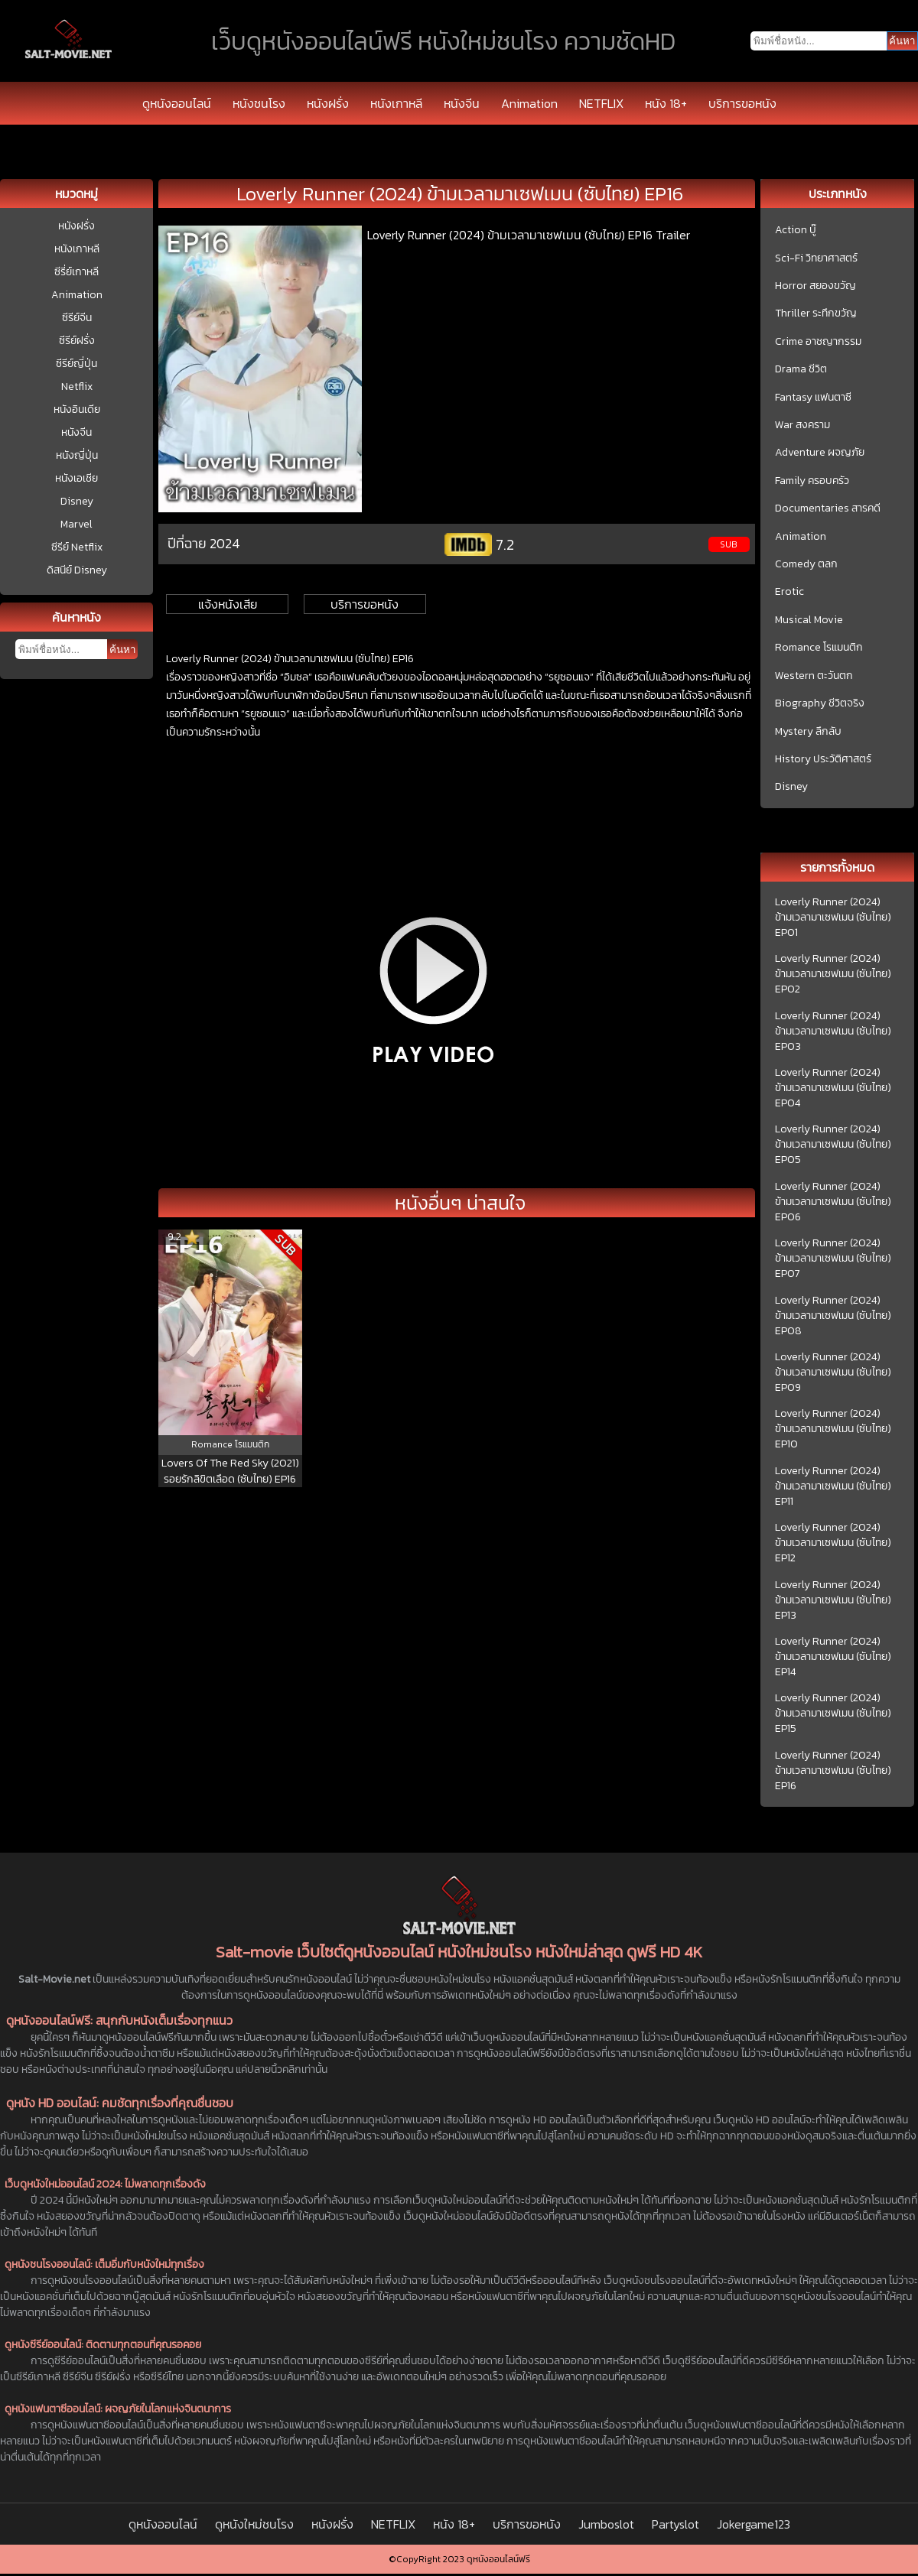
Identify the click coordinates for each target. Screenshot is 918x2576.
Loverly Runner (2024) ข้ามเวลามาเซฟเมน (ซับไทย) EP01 (833, 917)
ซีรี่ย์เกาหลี (76, 272)
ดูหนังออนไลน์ (176, 103)
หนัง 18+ (666, 103)
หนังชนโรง (259, 103)
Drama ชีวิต (801, 369)
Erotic (789, 591)
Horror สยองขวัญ (815, 286)
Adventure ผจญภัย (819, 452)
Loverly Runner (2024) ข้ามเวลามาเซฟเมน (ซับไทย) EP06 (833, 1202)
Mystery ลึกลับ (808, 731)
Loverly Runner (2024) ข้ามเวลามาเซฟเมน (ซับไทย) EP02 (833, 974)
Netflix (77, 386)
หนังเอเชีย (76, 478)
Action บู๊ (795, 230)
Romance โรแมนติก (819, 647)
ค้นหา (122, 649)
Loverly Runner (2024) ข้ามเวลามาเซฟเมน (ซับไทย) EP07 (833, 1259)
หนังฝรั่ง (328, 103)
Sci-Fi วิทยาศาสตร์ (816, 258)
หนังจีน (462, 103)
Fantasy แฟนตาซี (813, 397)
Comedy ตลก (806, 564)
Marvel (76, 524)
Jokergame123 (753, 2524)
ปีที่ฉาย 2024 (204, 543)
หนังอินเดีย (77, 409)
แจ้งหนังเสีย (227, 604)
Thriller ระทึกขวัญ (816, 313)
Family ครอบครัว (812, 481)
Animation (529, 103)
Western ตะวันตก (814, 676)
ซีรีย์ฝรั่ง (77, 341)
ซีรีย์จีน (77, 318)
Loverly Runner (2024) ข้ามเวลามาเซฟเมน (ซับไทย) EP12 (833, 1543)
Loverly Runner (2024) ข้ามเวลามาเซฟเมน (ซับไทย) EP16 (833, 1771)
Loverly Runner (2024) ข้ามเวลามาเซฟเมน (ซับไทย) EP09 (833, 1372)
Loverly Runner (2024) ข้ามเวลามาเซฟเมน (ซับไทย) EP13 (833, 1600)
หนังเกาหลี (396, 103)
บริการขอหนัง (742, 103)
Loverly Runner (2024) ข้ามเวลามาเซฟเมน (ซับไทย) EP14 (833, 1657)
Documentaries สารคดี (828, 508)
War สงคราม (802, 425)
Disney (76, 501)
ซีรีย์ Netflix (77, 547)
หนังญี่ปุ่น (77, 455)
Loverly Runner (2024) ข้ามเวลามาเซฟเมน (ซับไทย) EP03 (833, 1031)
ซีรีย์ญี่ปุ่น (76, 364)
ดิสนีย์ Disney (77, 570)
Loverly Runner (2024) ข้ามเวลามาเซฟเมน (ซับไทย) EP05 (833, 1145)
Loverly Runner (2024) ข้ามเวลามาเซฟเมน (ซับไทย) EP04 (833, 1088)
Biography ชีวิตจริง (819, 703)
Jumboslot (606, 2524)
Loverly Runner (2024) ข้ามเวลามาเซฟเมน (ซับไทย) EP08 (833, 1316)
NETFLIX (601, 103)
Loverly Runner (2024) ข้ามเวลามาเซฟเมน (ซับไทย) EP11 (833, 1486)
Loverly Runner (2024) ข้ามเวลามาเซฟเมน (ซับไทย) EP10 (833, 1429)
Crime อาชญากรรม (818, 341)
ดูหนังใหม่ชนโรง (254, 2524)
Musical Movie (809, 620)
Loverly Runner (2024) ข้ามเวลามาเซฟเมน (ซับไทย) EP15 (833, 1713)
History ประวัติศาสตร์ (823, 759)
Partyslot (675, 2524)
